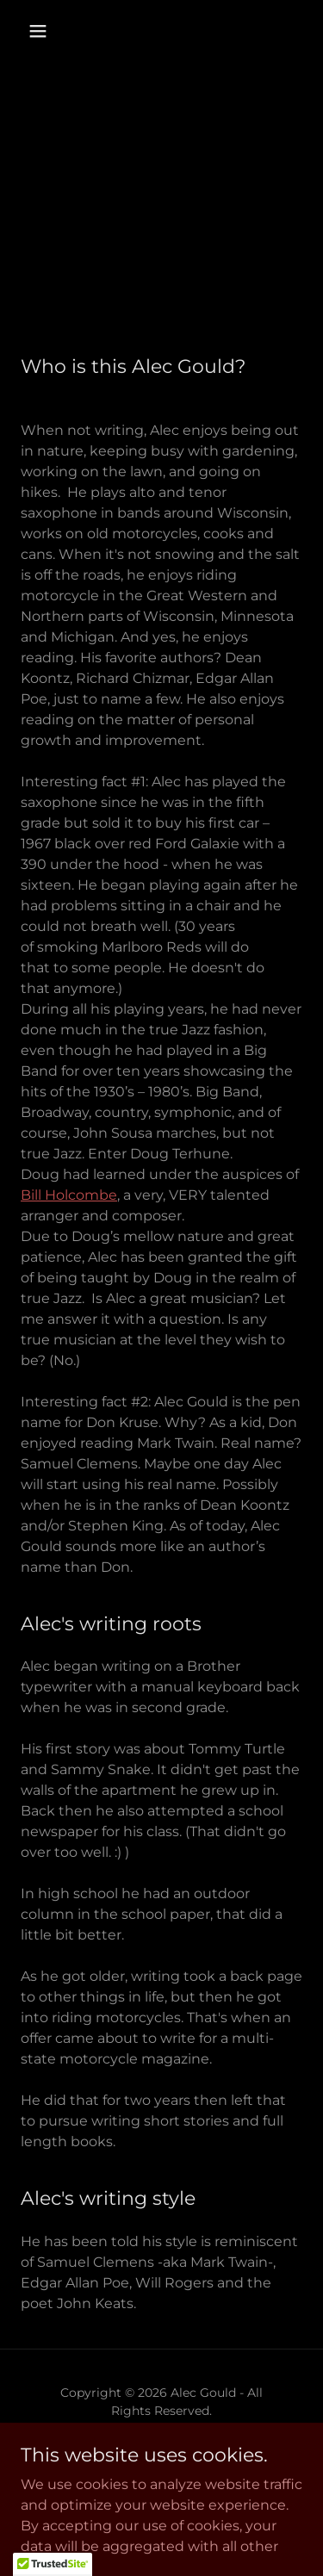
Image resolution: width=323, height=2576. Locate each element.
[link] (162, 2451)
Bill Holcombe (69, 1195)
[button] (38, 31)
